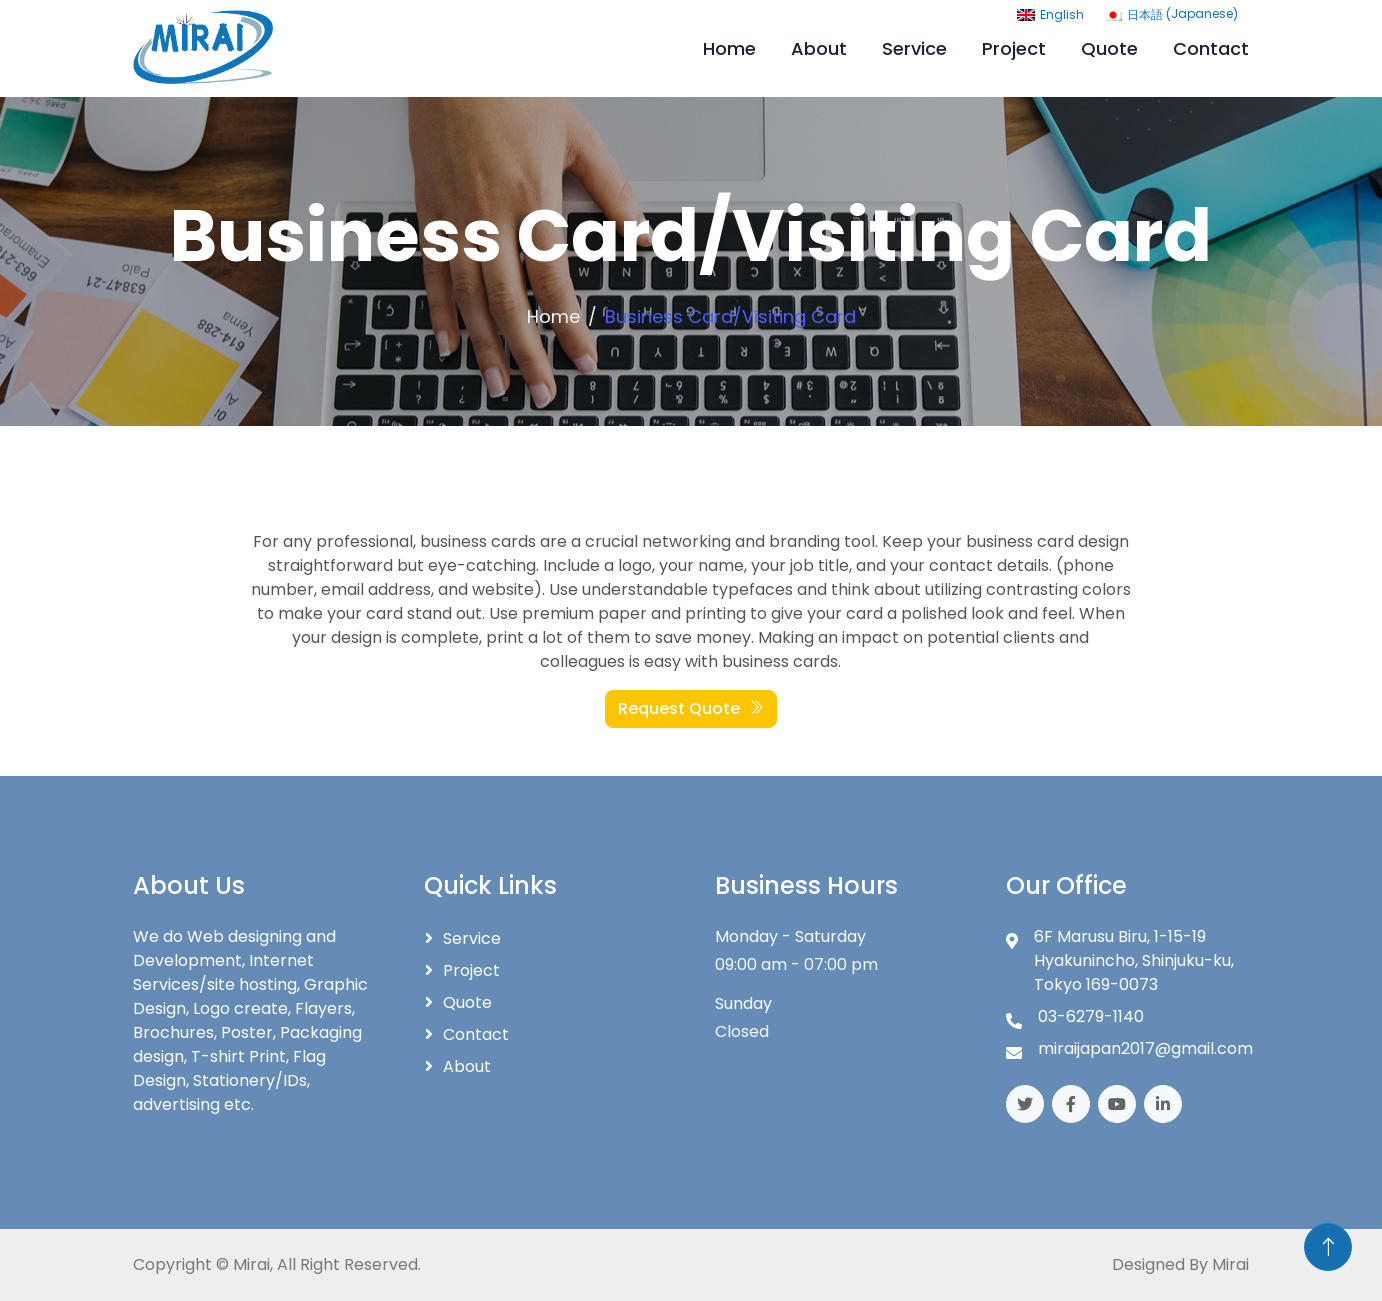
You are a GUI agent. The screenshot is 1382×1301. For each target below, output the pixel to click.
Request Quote (691, 708)
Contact (1211, 48)
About (819, 48)
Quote (1109, 48)
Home (729, 48)
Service (914, 48)
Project (1014, 48)
